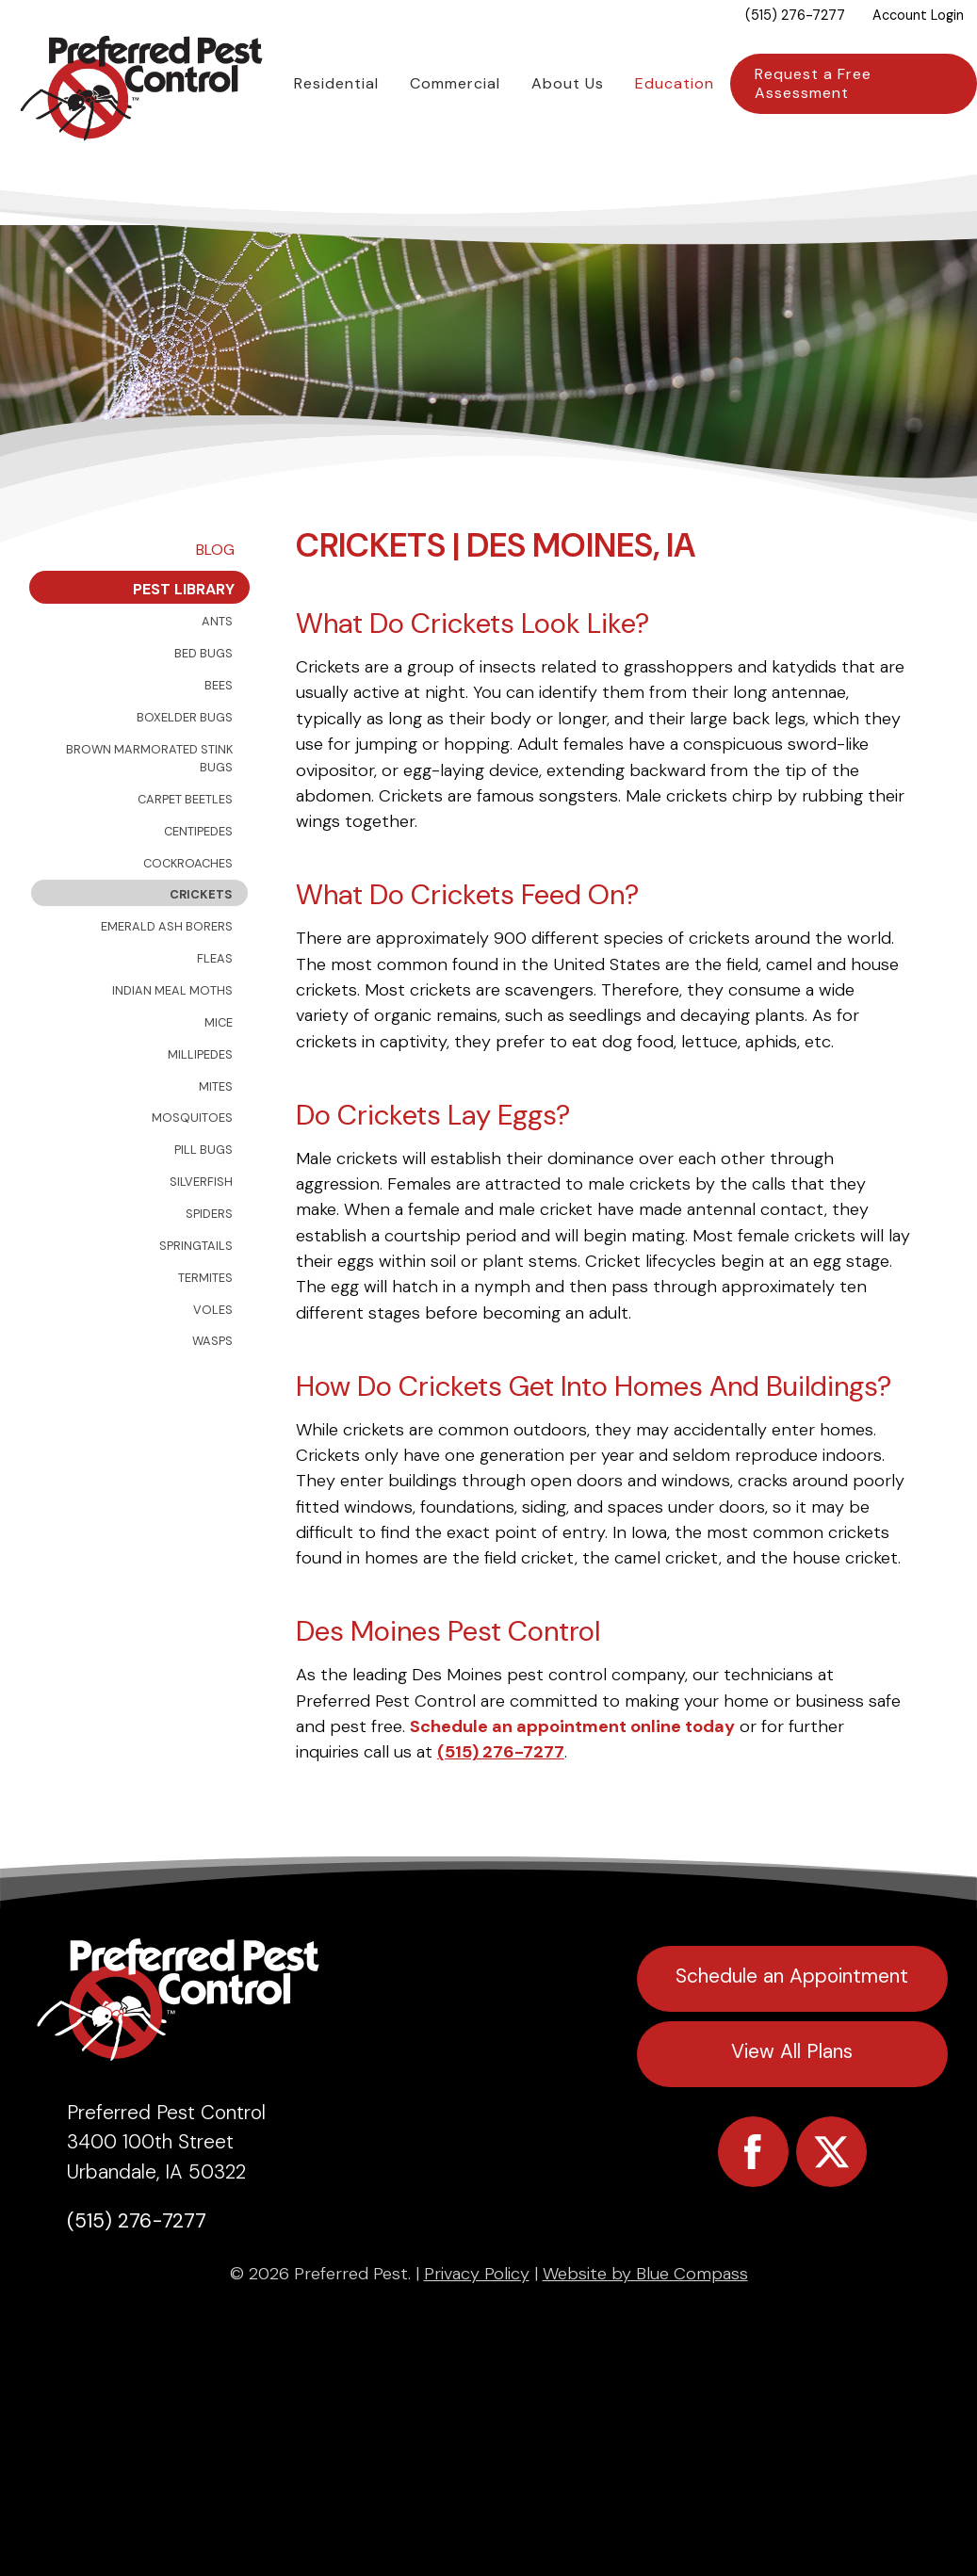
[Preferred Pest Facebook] (753, 2201)
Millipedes (200, 1104)
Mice (218, 1072)
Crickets (201, 945)
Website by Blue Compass (645, 2323)
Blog (215, 599)
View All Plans (792, 2101)
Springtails (196, 1296)
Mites (216, 1136)
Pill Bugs (203, 1199)
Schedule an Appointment (792, 2025)
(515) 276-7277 (500, 1802)
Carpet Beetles (185, 849)
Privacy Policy (476, 2323)
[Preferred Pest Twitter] (831, 2201)
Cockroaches (188, 913)
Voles (213, 1360)
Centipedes (198, 881)
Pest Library (184, 639)
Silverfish (201, 1231)
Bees (218, 735)
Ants (217, 671)
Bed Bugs (203, 703)
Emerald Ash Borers (167, 976)
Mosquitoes (192, 1168)
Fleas (215, 1008)
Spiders (209, 1264)
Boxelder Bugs (185, 767)
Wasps (212, 1392)
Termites (205, 1328)
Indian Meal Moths (172, 1040)
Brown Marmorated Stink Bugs (149, 808)
